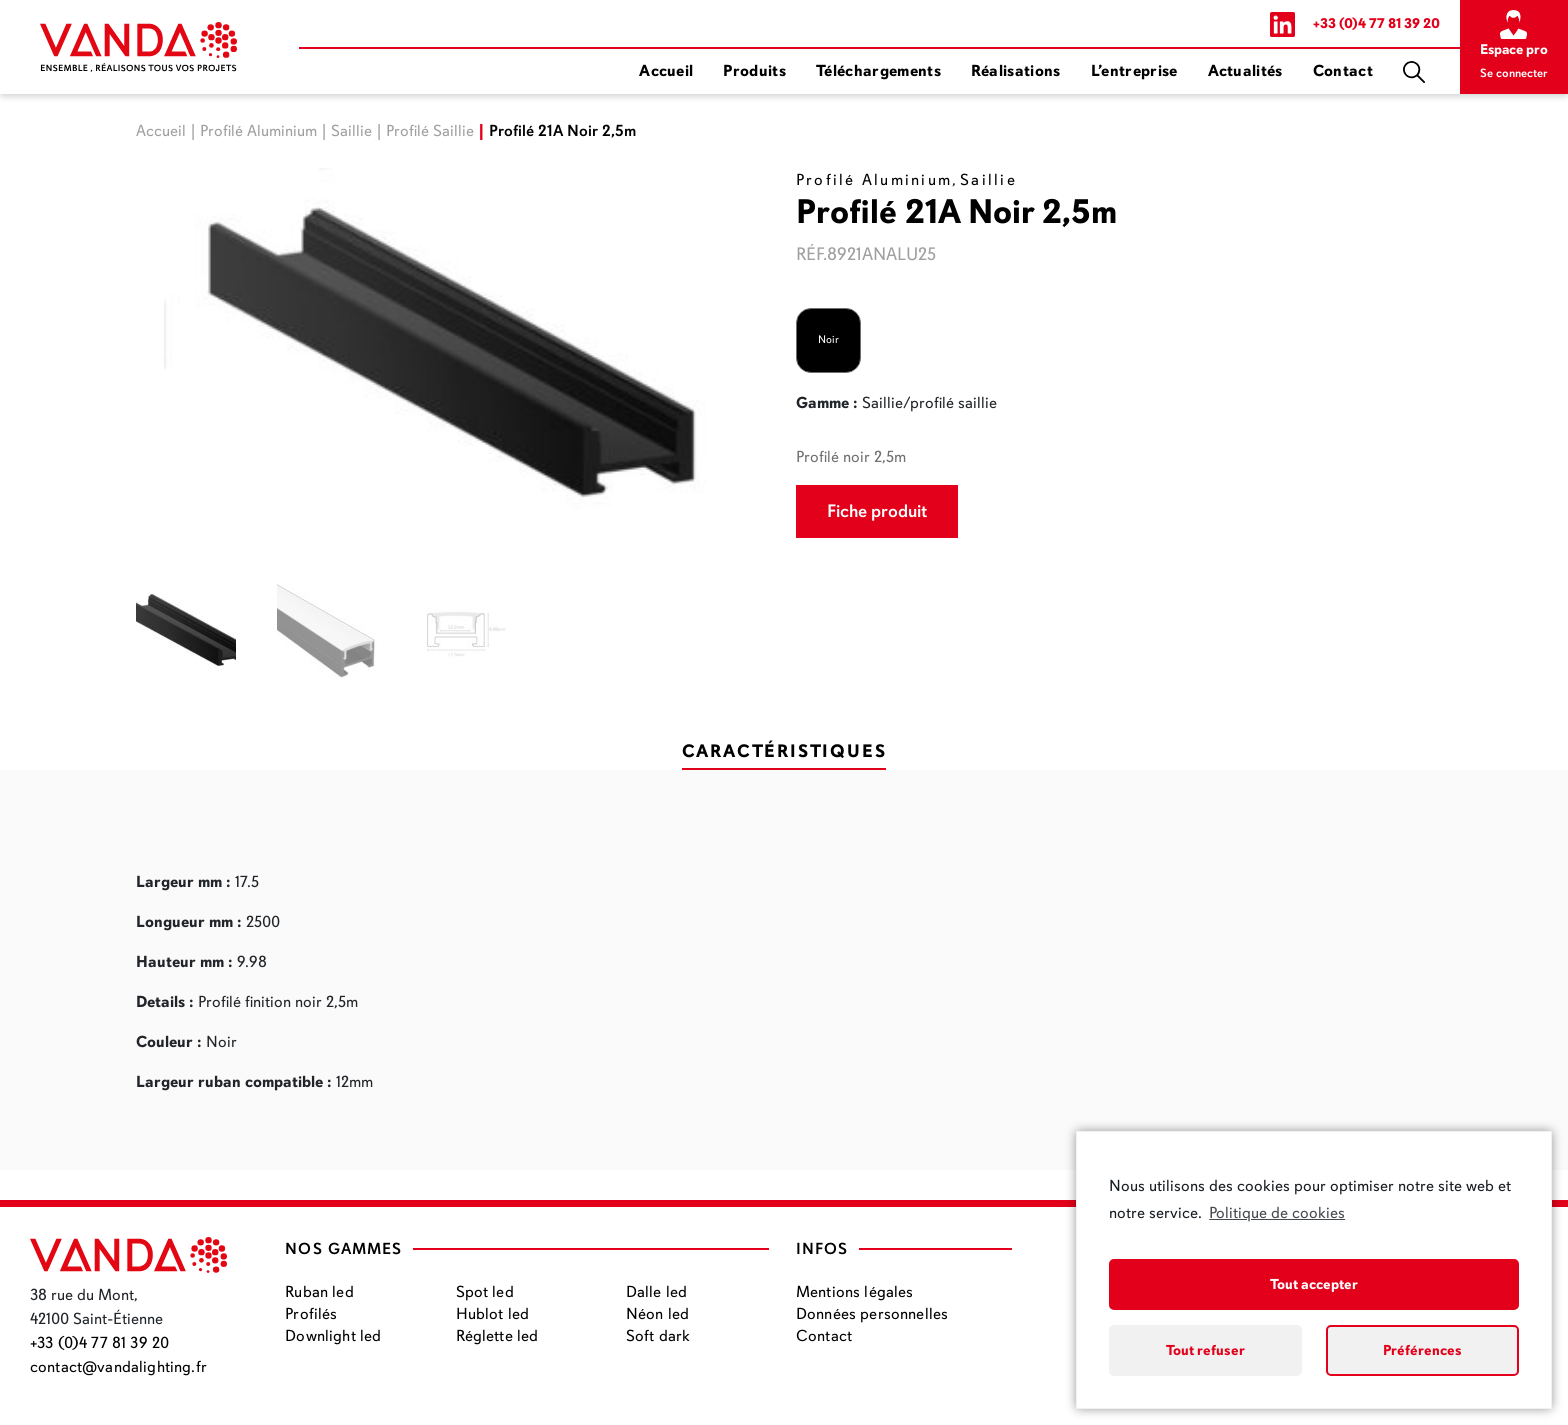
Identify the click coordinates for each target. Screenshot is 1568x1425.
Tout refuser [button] (1205, 1350)
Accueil (666, 71)
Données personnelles (872, 1314)
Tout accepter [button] (1314, 1284)
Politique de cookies (1277, 1213)
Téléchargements (878, 71)
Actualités (1245, 71)
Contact (1343, 71)
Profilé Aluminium (258, 131)
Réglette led (497, 1336)
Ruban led (319, 1292)
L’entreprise (1134, 71)
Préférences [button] (1422, 1350)
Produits (754, 71)
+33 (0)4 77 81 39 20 (1376, 23)
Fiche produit (877, 511)
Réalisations (1016, 71)
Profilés (311, 1314)
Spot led (485, 1292)
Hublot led (493, 1314)
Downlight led (333, 1336)
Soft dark (658, 1336)
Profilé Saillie (430, 131)
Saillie (351, 131)
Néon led (657, 1314)
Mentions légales (855, 1292)
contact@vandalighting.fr (118, 1367)
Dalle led (656, 1292)
